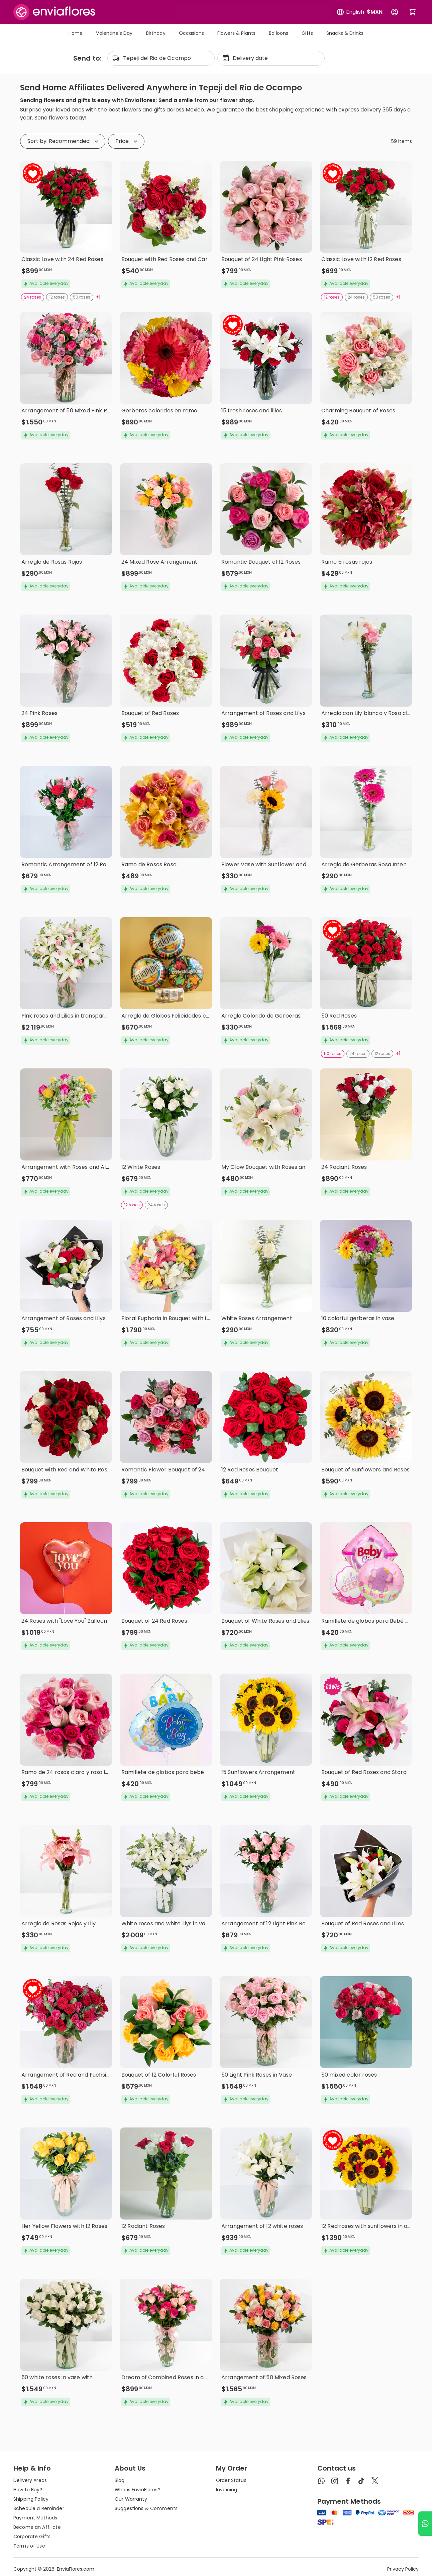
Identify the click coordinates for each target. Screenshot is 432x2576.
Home (76, 33)
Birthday (156, 33)
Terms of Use (29, 2546)
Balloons (278, 33)
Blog (120, 2480)
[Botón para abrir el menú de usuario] (394, 12)
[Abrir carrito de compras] (413, 12)
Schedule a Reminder (38, 2508)
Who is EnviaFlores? (137, 2489)
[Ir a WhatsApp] (425, 2523)
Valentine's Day (114, 33)
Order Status (231, 2480)
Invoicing (226, 2489)
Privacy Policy (403, 2569)
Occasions (191, 33)
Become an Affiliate (37, 2527)
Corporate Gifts (31, 2536)
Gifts (307, 33)
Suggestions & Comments (146, 2508)
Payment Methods (35, 2517)
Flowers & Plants (236, 33)
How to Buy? (27, 2489)
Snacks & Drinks (344, 33)
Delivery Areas (30, 2480)
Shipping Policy (30, 2499)
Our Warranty (131, 2499)
